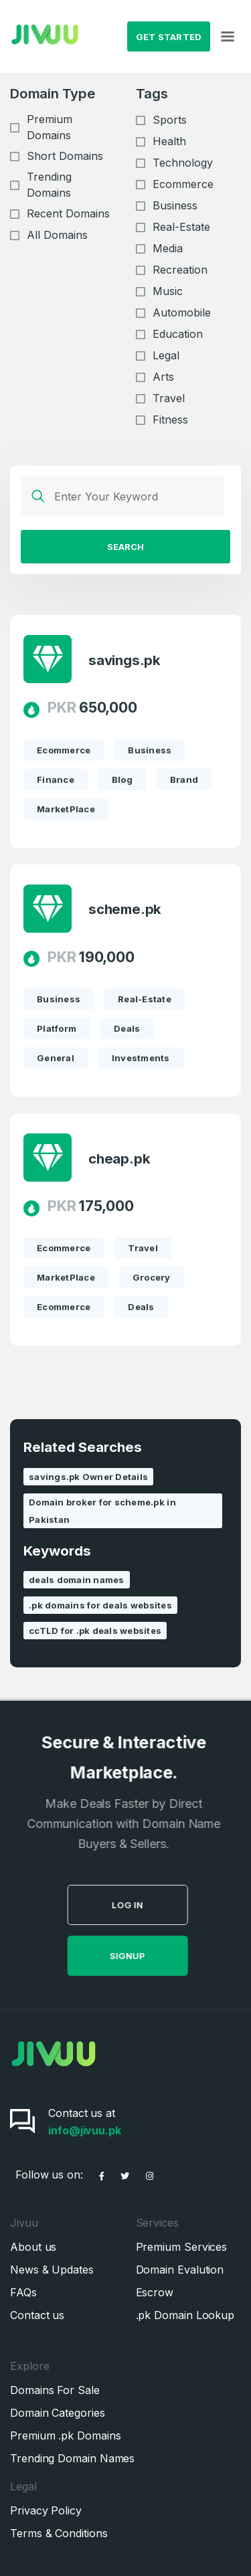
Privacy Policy (46, 2510)
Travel (169, 398)
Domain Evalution (180, 2269)
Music (168, 291)
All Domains (57, 235)
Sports (170, 119)
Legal (166, 355)
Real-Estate (181, 227)
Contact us (37, 2315)
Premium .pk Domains (65, 2435)
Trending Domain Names (72, 2458)
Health (169, 141)
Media (168, 248)
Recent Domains (68, 213)
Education (178, 334)
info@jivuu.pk (84, 2130)
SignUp (151, 1955)
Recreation (180, 269)
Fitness (170, 419)
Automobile (182, 312)
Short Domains (65, 156)
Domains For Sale (55, 2390)
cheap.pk (119, 1159)
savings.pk (124, 660)
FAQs (23, 2292)
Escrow (155, 2292)
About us (33, 2246)
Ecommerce (183, 184)
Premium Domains (49, 127)
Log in (151, 1905)
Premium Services (182, 2246)
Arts (163, 376)
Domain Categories (57, 2412)
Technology (183, 162)
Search (125, 546)
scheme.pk (124, 909)
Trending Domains (49, 184)
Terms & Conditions (59, 2533)
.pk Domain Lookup (185, 2315)
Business (175, 205)
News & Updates (52, 2269)
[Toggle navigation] (227, 36)
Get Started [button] (169, 36)
